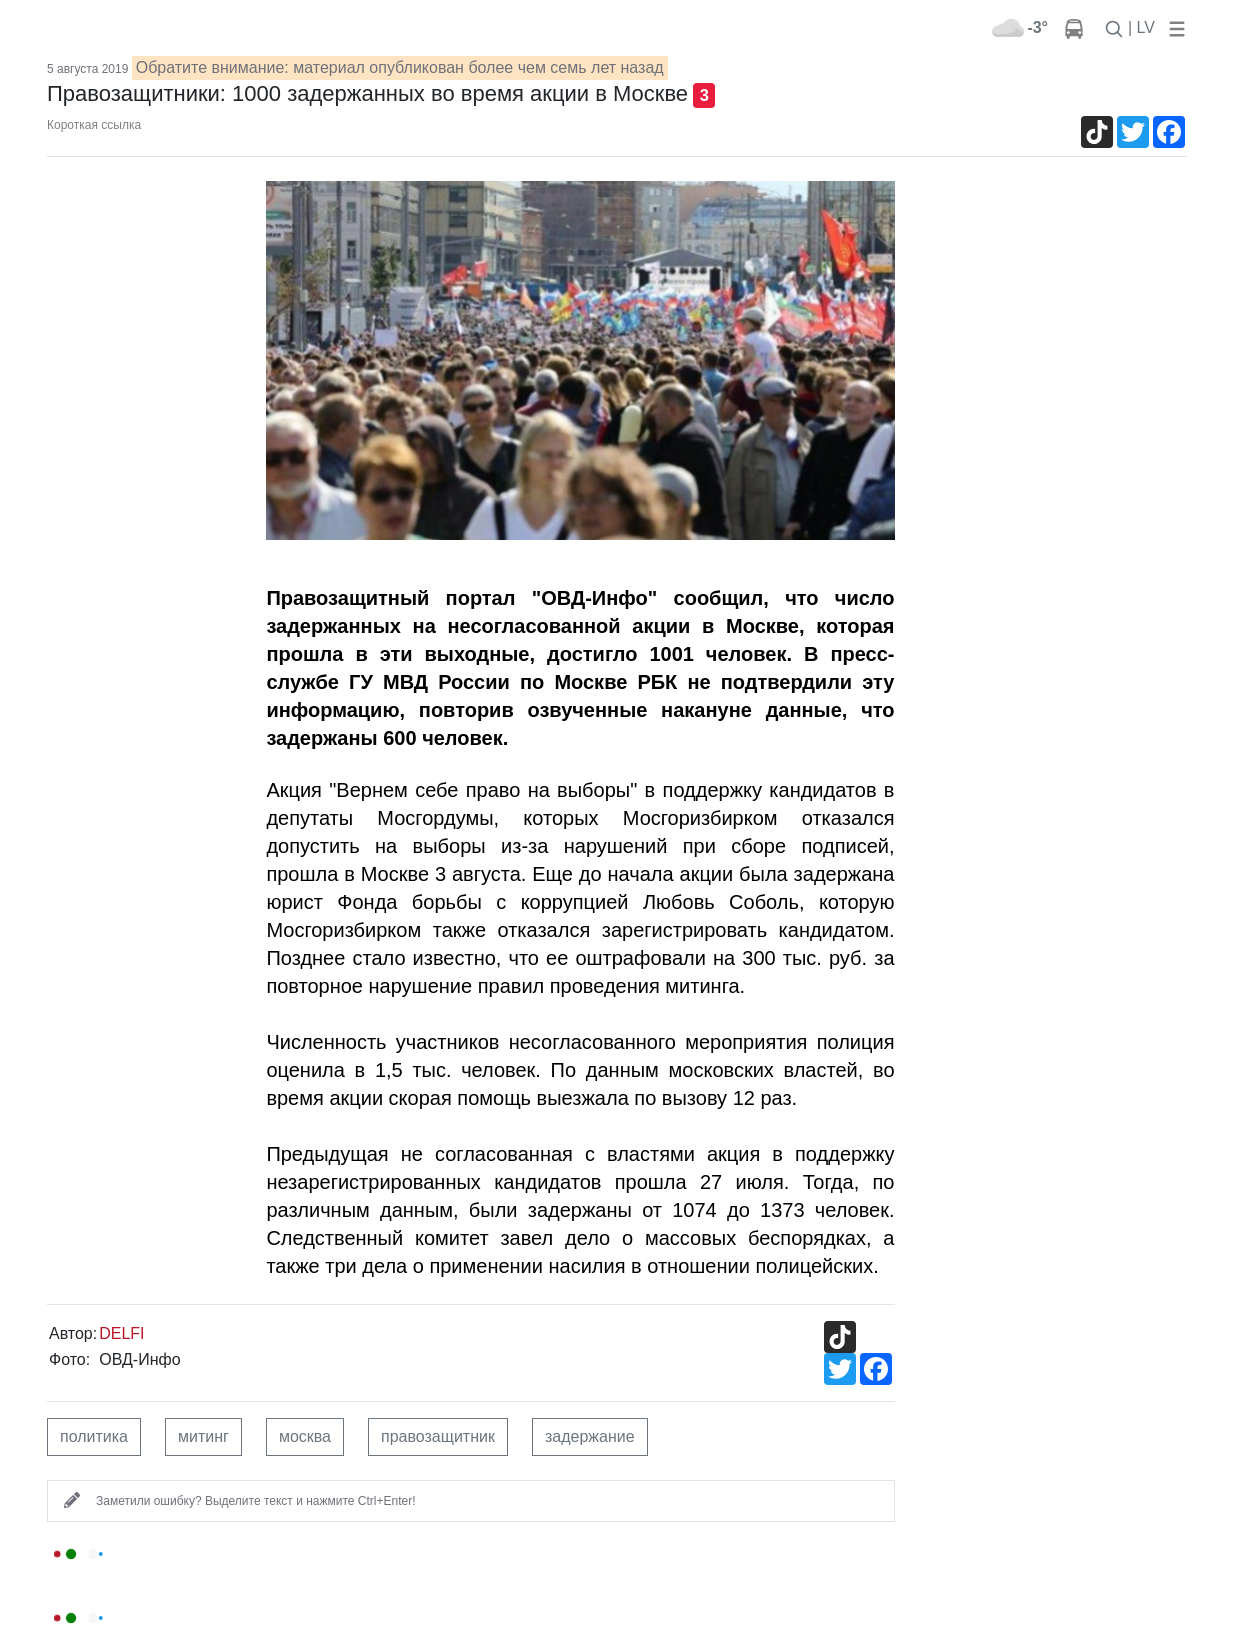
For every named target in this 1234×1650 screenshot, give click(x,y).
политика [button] (94, 1436)
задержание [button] (590, 1436)
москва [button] (305, 1436)
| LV (1141, 27)
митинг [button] (203, 1436)
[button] (1173, 27)
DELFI (121, 1333)
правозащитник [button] (438, 1436)
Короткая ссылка (94, 125)
